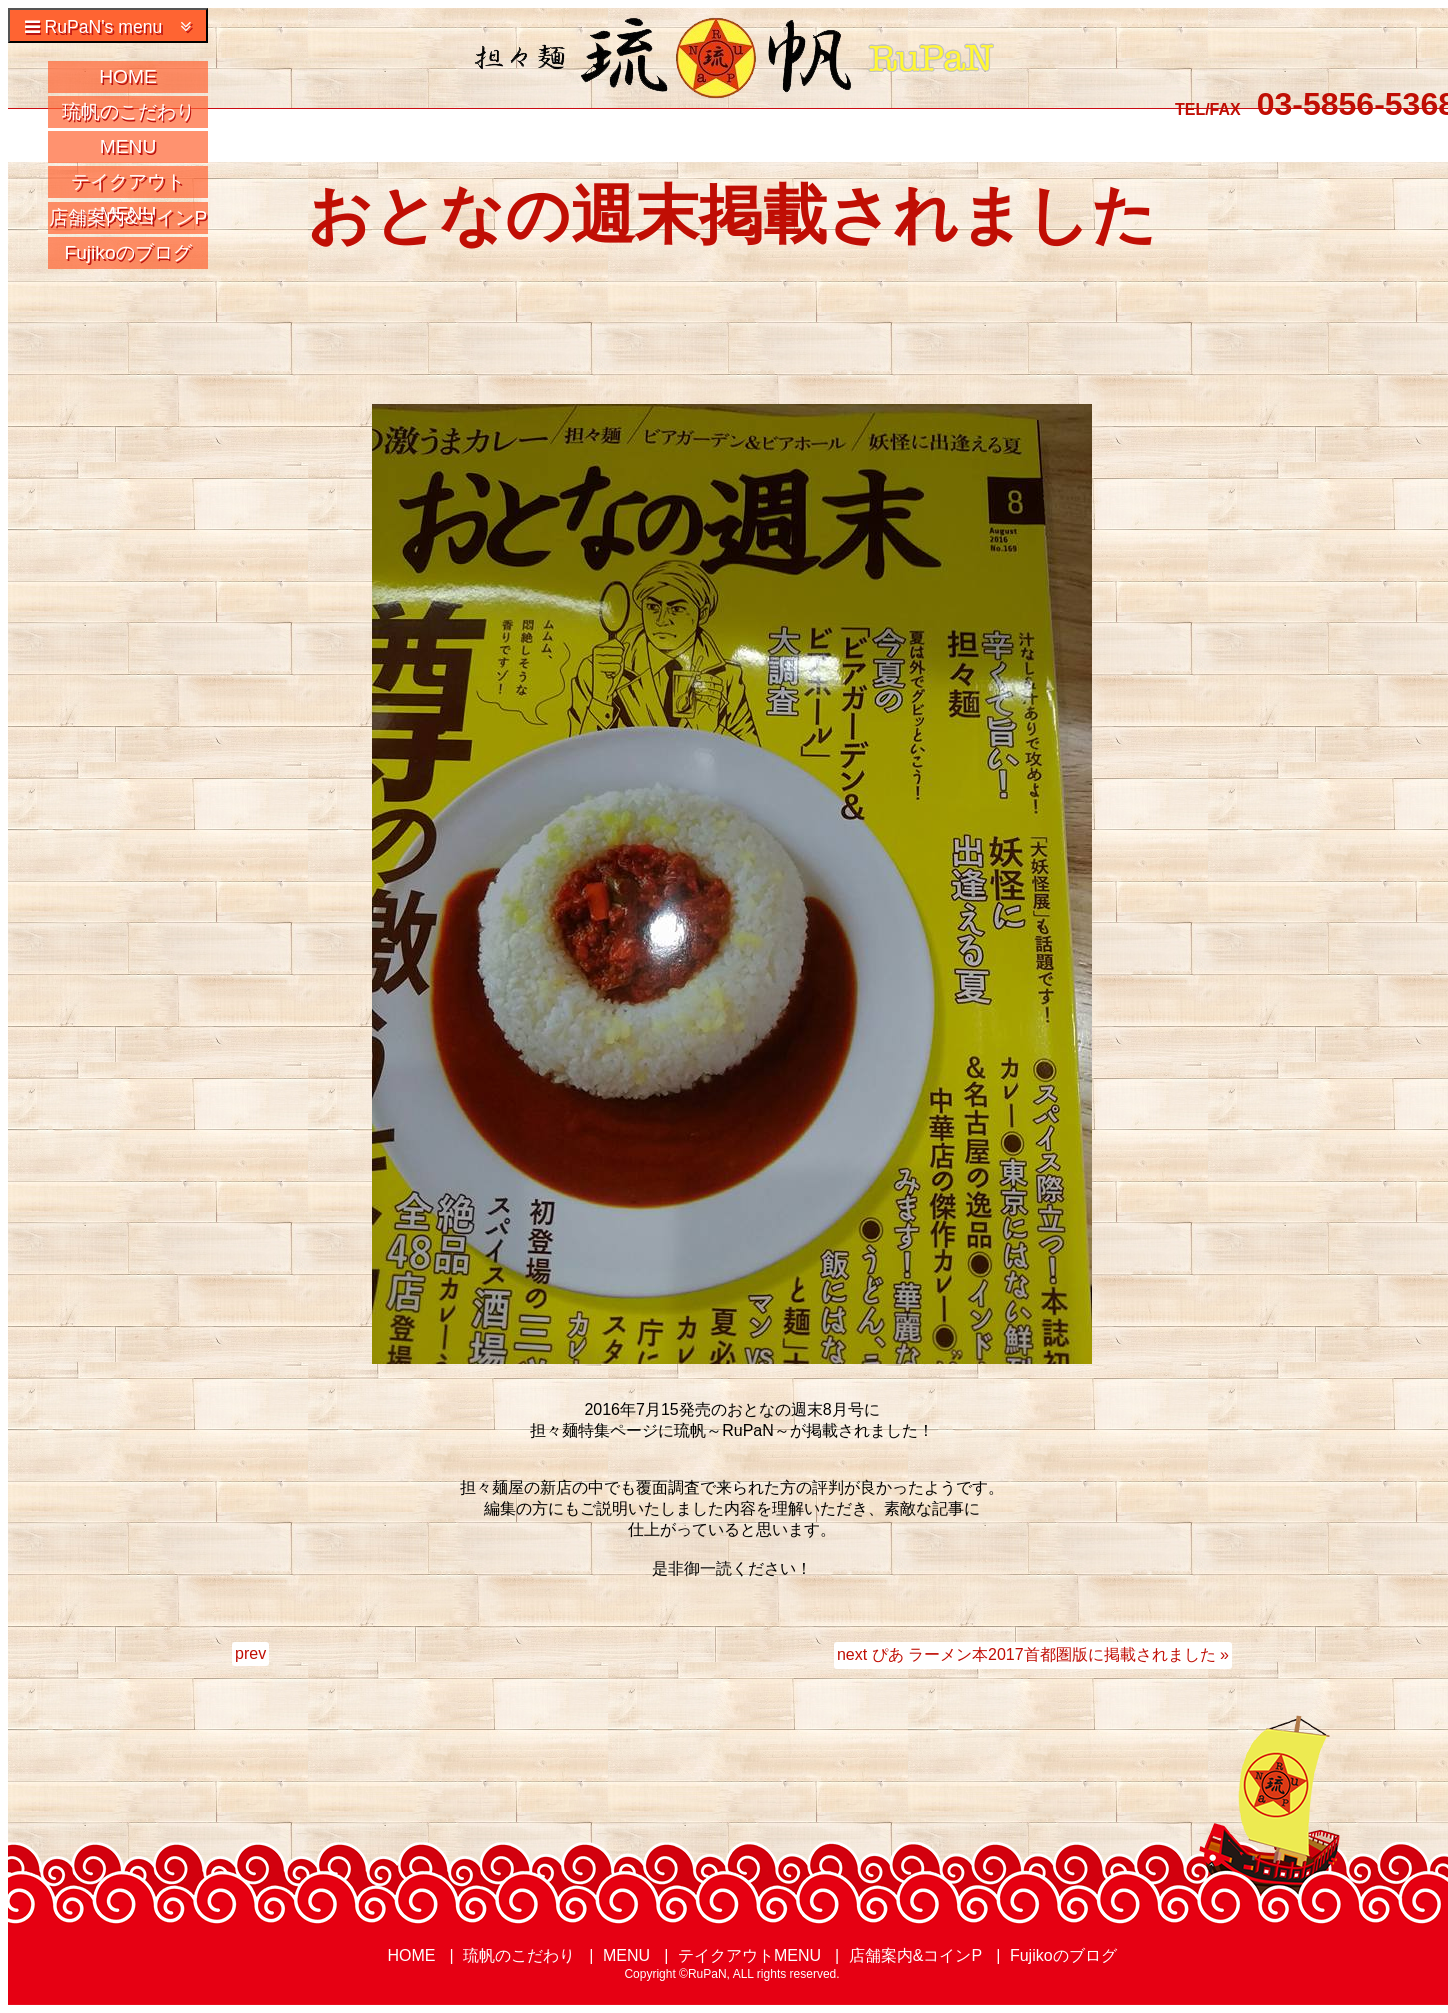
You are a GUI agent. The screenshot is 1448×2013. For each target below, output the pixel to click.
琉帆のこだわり (128, 111)
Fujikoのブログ (127, 252)
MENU (128, 146)
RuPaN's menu (108, 27)
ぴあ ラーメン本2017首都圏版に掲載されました (1044, 1654)
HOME (128, 76)
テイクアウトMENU (128, 184)
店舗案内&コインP (128, 217)
